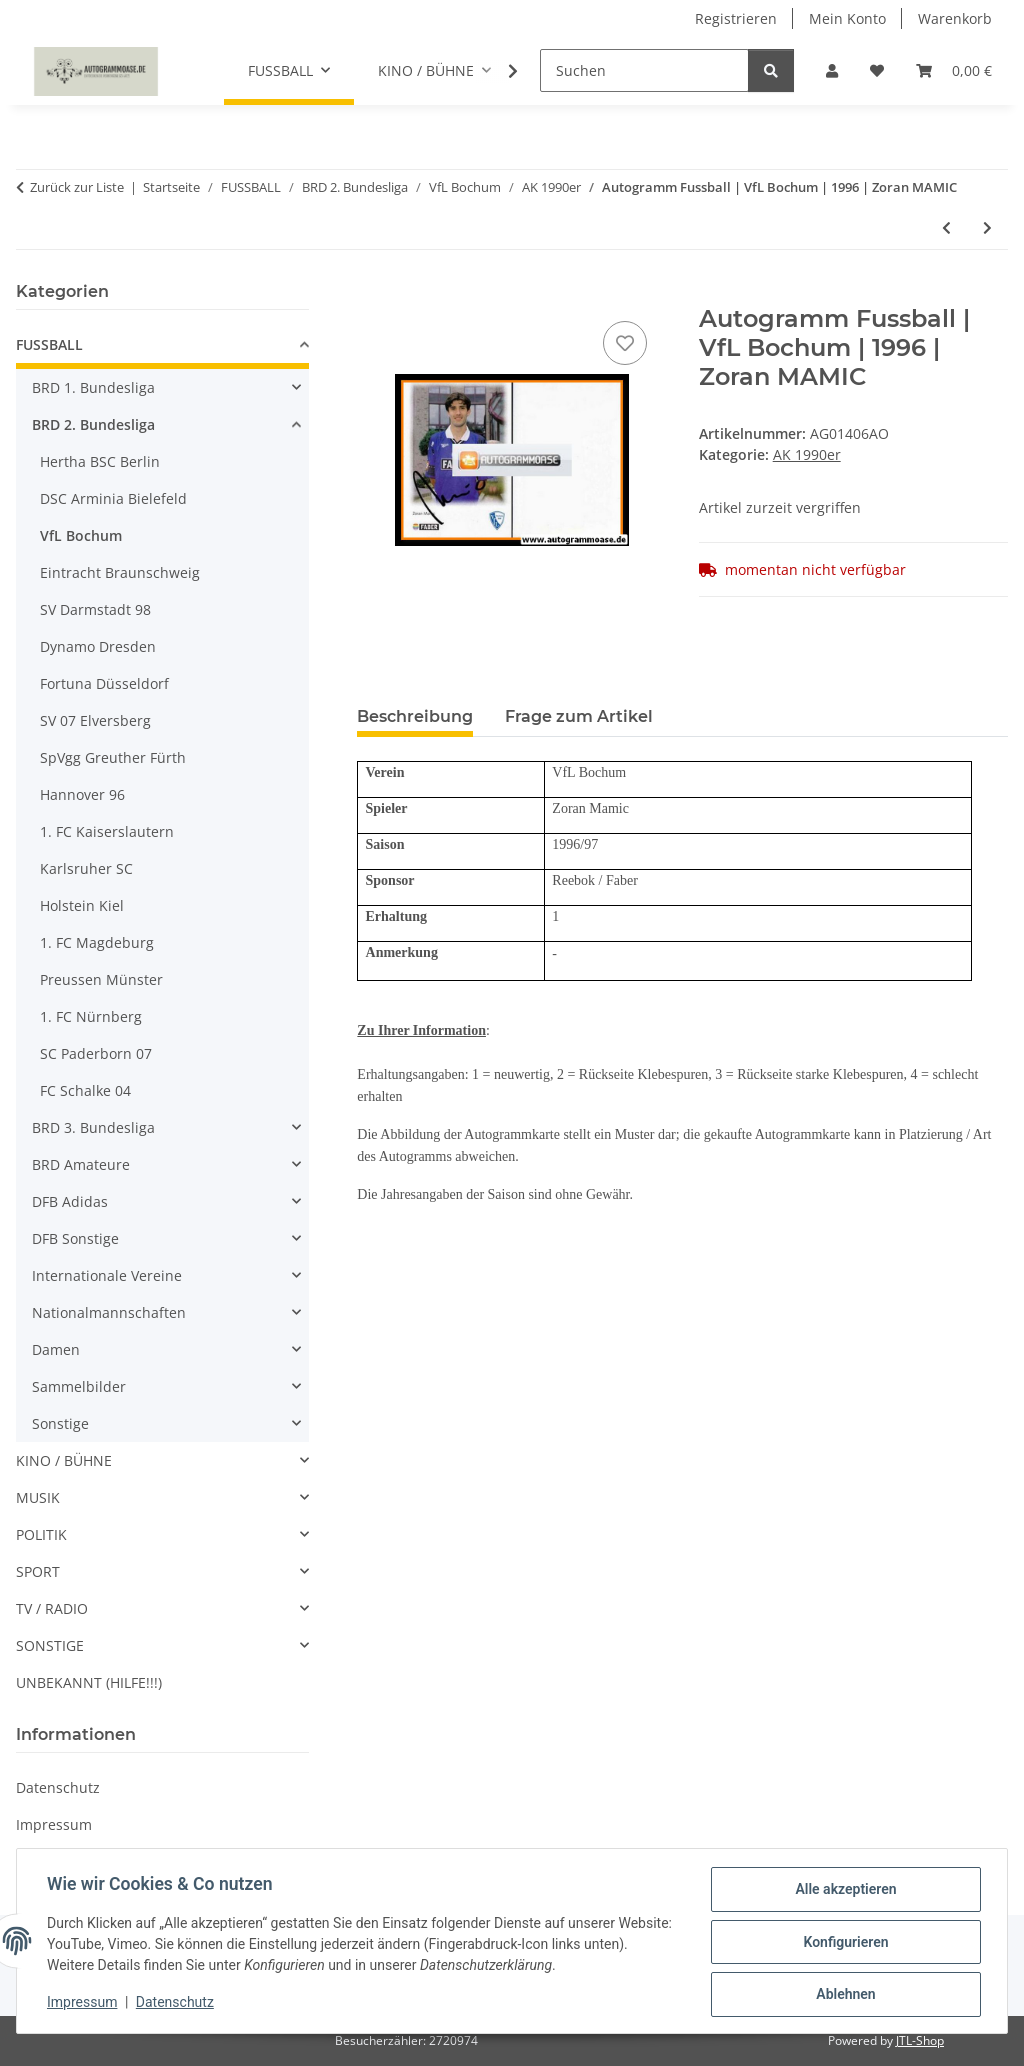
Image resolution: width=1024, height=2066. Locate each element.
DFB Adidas (70, 1201)
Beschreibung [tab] (415, 716)
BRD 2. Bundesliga (93, 424)
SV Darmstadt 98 (95, 609)
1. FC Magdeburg (97, 942)
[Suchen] (644, 70)
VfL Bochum (81, 535)
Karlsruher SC (86, 868)
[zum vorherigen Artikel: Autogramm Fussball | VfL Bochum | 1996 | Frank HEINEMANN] (946, 227)
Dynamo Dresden (98, 646)
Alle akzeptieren (843, 1891)
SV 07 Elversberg (95, 720)
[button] (832, 70)
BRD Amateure (81, 1164)
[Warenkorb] (954, 70)
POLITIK (41, 1534)
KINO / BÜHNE (64, 1460)
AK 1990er (807, 454)
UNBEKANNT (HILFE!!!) (89, 1682)
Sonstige (60, 1423)
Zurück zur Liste (77, 187)
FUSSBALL (49, 344)
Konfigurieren (843, 1943)
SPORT (38, 1571)
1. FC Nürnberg (91, 1016)
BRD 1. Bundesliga (93, 387)
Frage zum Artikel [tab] (579, 716)
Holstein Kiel (82, 905)
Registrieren (736, 18)
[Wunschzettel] (877, 70)
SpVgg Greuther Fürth (113, 757)
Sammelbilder (79, 1386)
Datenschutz (177, 2004)
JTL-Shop (920, 2040)
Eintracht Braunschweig (120, 572)
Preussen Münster (101, 979)
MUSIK (38, 1497)
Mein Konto (847, 18)
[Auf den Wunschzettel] (625, 343)
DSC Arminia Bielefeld (113, 498)
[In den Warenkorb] (373, 294)
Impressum (84, 2004)
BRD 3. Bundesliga (93, 1127)
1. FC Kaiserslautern (107, 831)
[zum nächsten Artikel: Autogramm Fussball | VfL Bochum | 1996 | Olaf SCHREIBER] (987, 227)
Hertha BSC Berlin (100, 461)
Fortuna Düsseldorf (104, 683)
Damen (56, 1349)
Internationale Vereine (107, 1275)
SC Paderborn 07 (96, 1053)
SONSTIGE (50, 1645)
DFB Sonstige (75, 1238)
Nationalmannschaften (109, 1312)
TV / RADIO (52, 1608)
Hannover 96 (82, 794)
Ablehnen (843, 1995)
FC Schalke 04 (85, 1090)
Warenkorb (955, 18)
